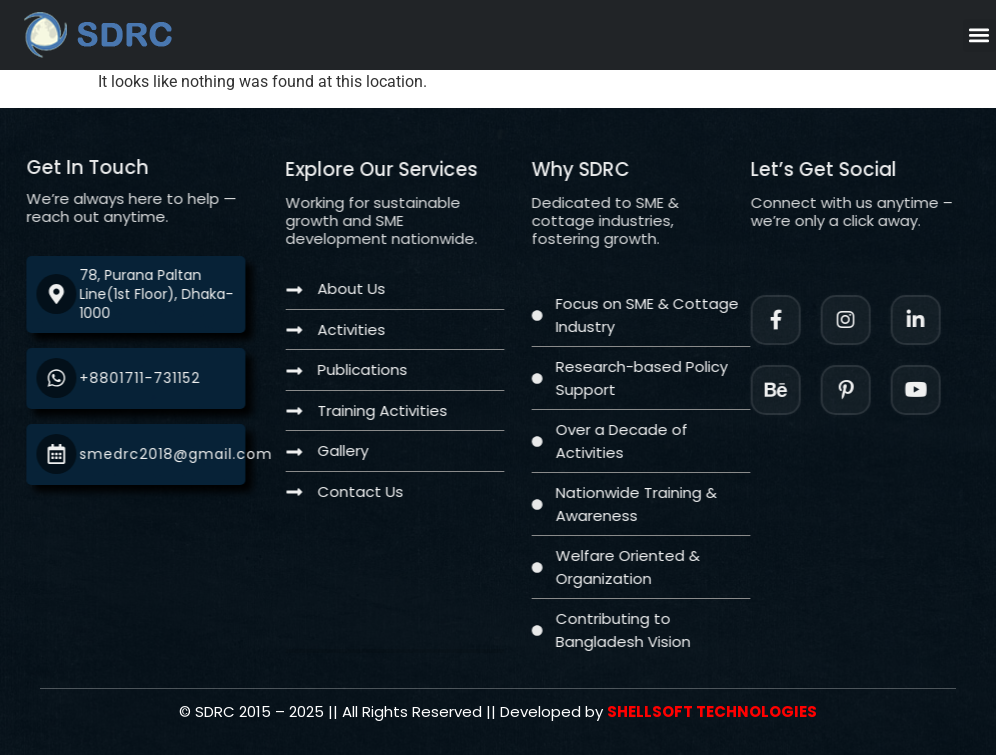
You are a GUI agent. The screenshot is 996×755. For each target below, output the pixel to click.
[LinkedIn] (938, 320)
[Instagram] (868, 320)
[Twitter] (938, 390)
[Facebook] (798, 320)
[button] (979, 35)
